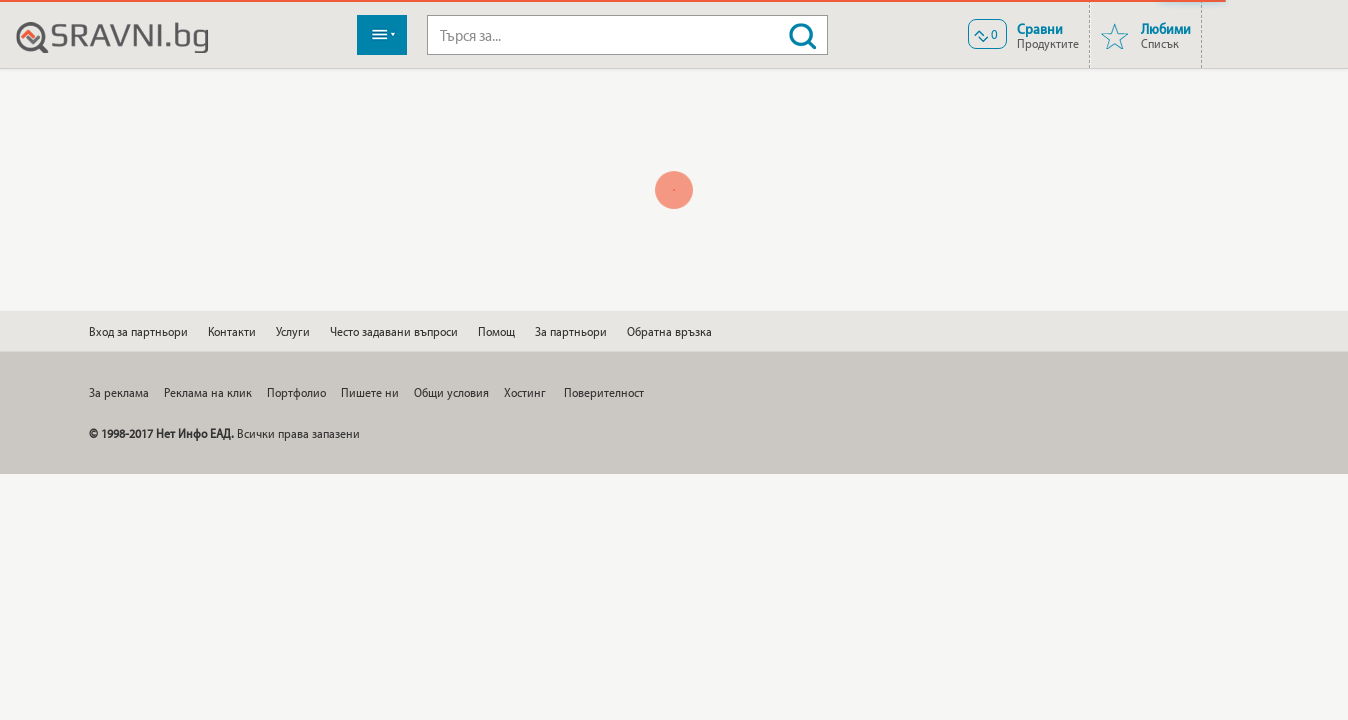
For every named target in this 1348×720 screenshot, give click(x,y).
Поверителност (604, 392)
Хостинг (525, 392)
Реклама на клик (208, 392)
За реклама (119, 392)
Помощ (496, 331)
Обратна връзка (669, 331)
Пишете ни (370, 392)
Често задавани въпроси (394, 331)
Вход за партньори (138, 331)
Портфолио (296, 392)
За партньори (571, 331)
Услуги (293, 331)
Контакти (232, 331)
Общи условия (451, 392)
